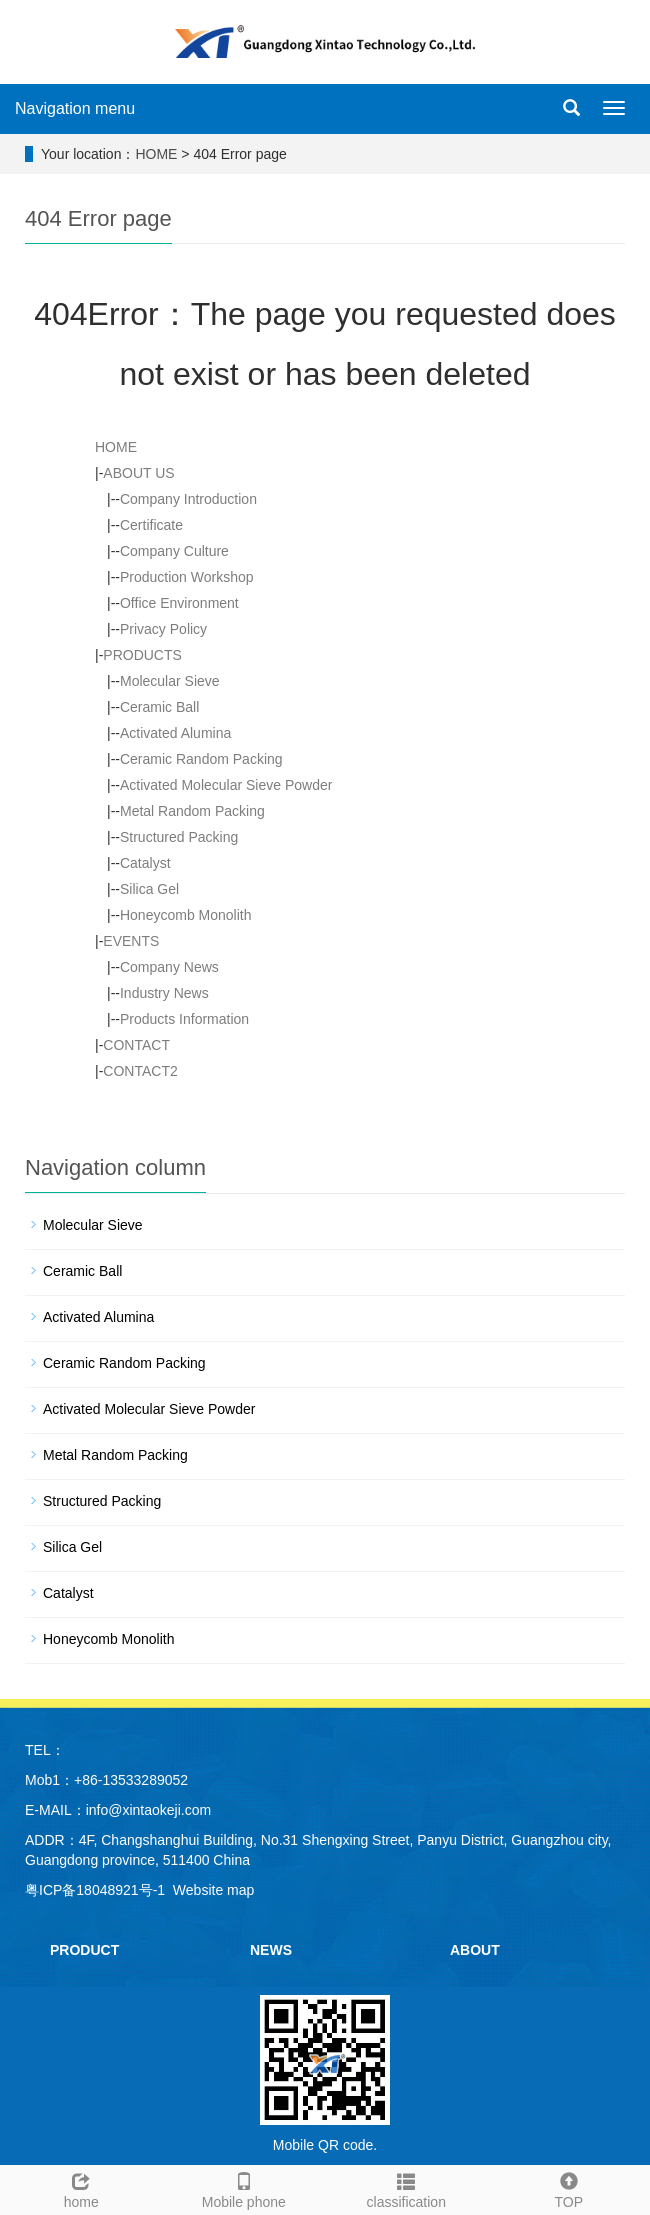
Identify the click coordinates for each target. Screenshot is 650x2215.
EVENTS (131, 941)
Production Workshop (187, 577)
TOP (569, 2188)
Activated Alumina (175, 733)
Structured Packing (179, 837)
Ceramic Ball (159, 707)
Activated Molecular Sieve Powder (226, 785)
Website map (213, 1890)
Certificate (151, 525)
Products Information (184, 1019)
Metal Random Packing (192, 811)
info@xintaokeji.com (149, 1810)
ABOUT (475, 1950)
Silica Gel (149, 889)
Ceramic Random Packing (201, 759)
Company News (169, 967)
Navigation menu (75, 108)
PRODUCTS (142, 655)
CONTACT (136, 1045)
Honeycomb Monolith (186, 915)
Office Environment (179, 603)
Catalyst (145, 863)
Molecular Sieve (170, 681)
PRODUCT (84, 1950)
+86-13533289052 (131, 1780)
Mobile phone (244, 2188)
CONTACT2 (140, 1071)
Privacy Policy (163, 629)
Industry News (164, 993)
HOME (156, 154)
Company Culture (174, 551)
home (81, 2188)
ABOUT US (138, 473)
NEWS (271, 1950)
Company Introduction (188, 499)
